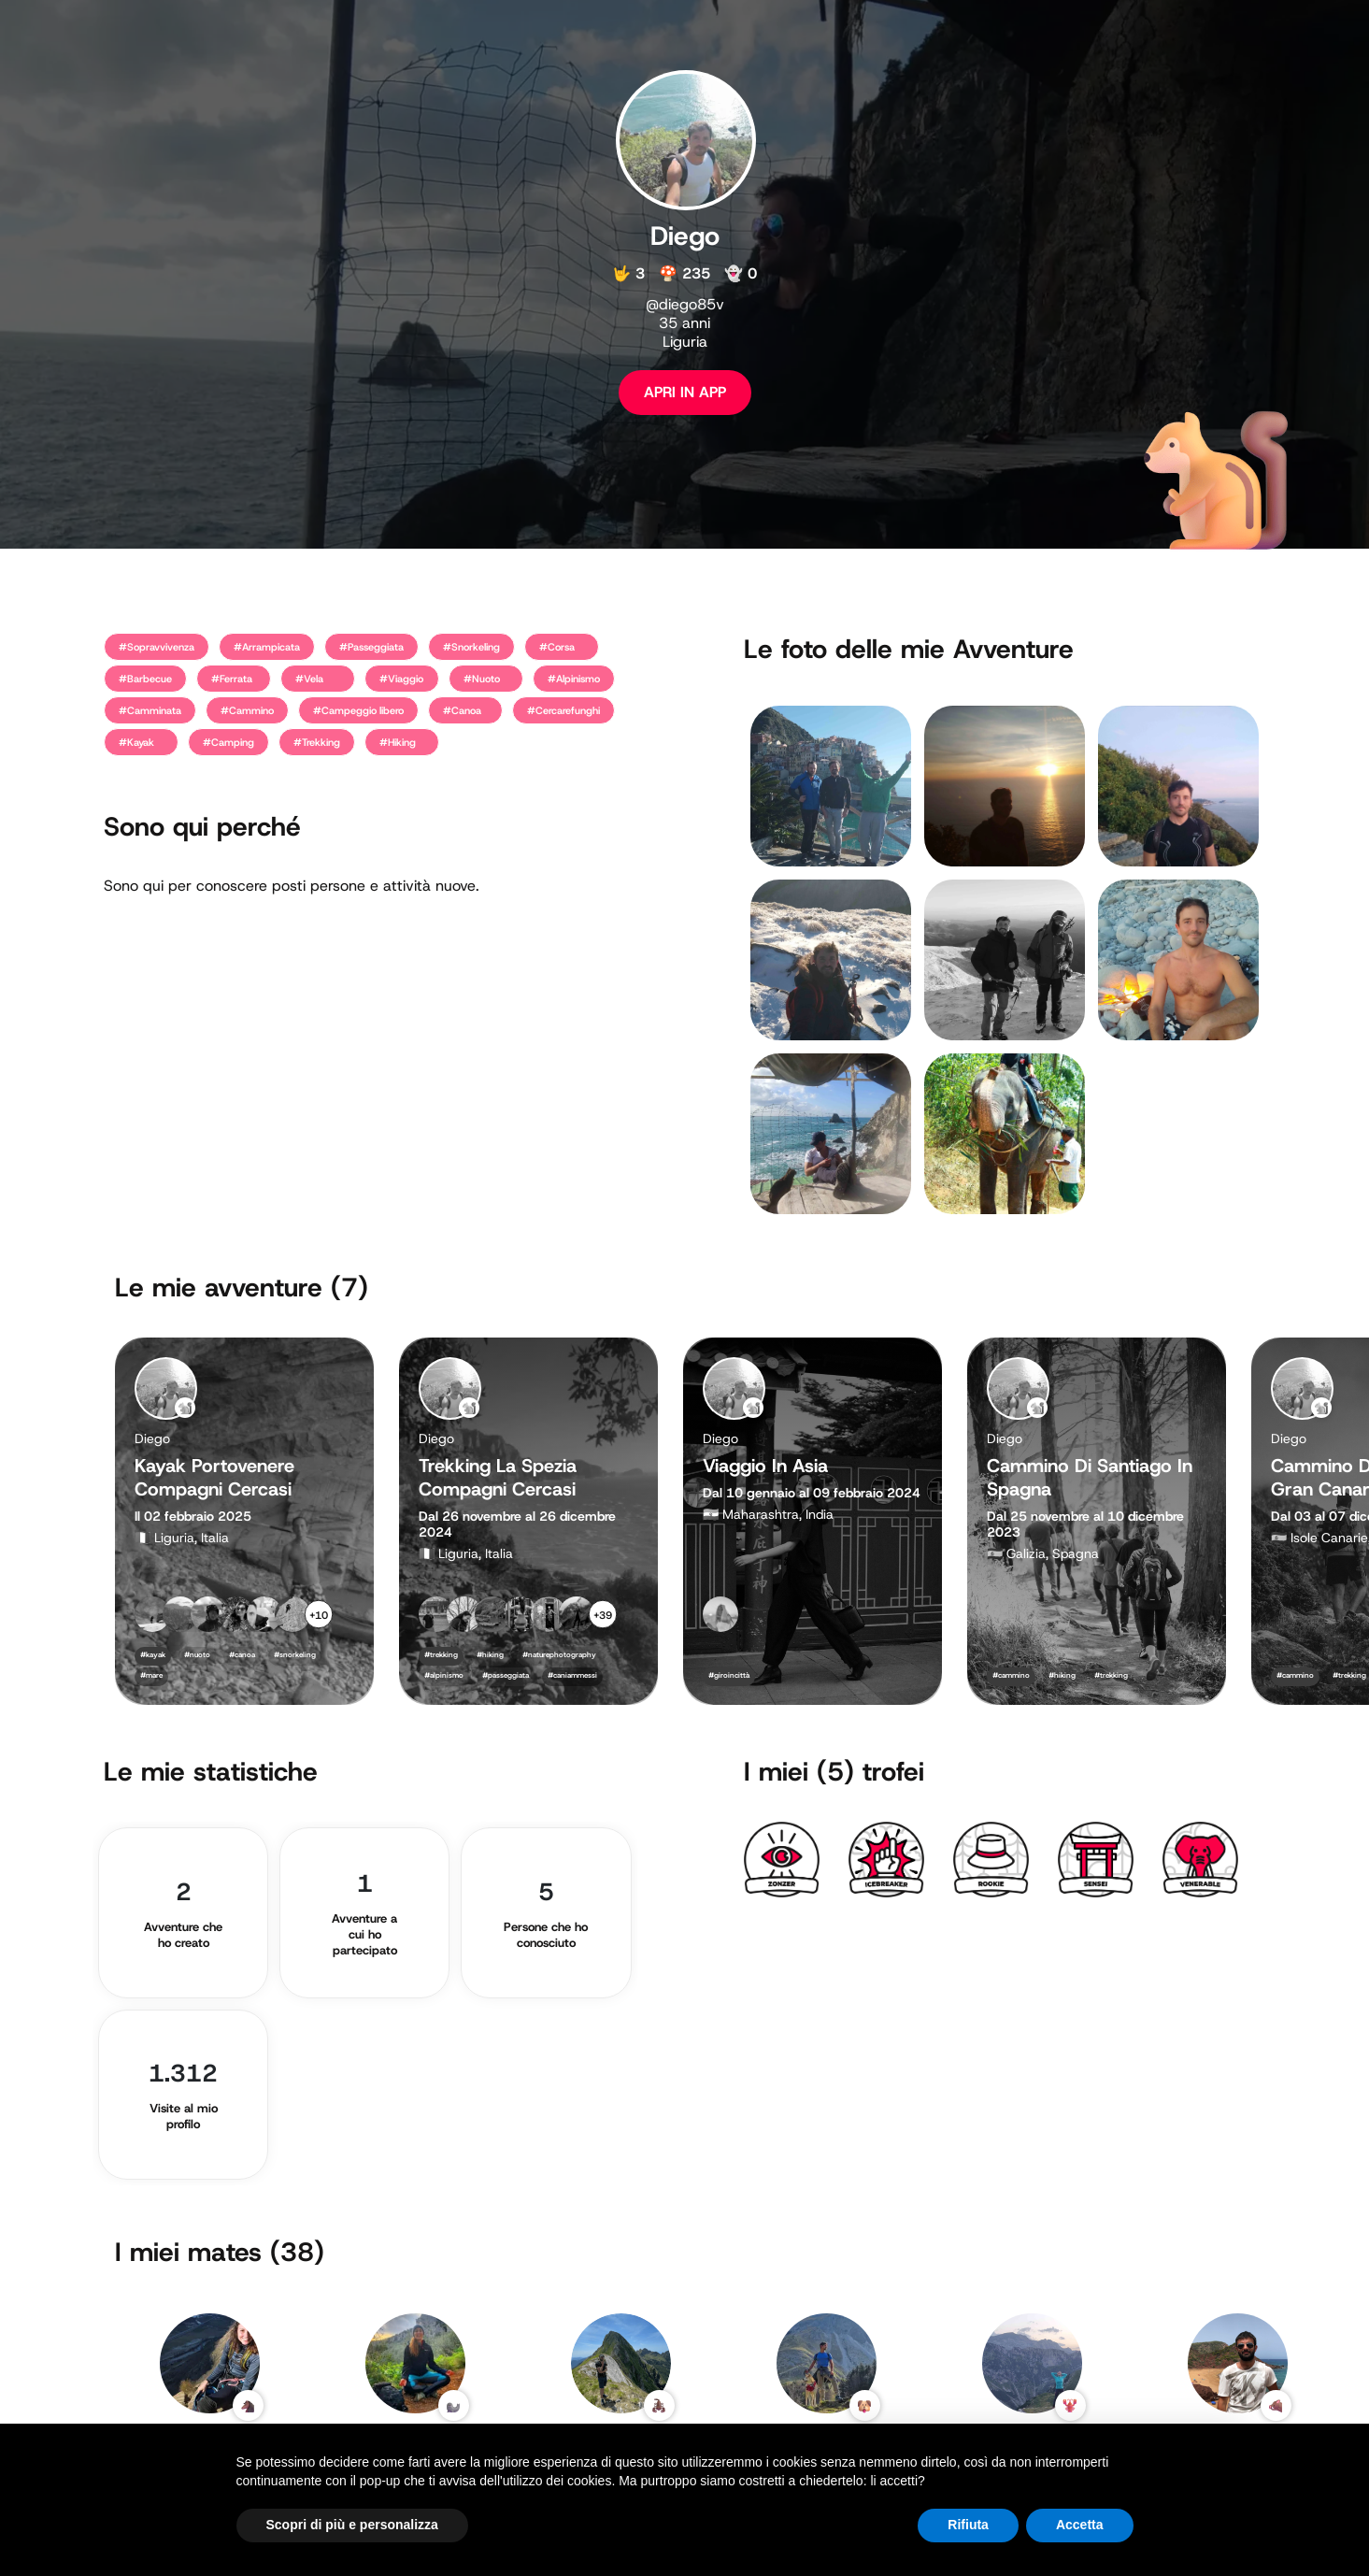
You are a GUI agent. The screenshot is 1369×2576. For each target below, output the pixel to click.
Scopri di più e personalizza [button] (352, 2524)
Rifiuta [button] (968, 2524)
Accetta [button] (1080, 2524)
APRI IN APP (685, 392)
